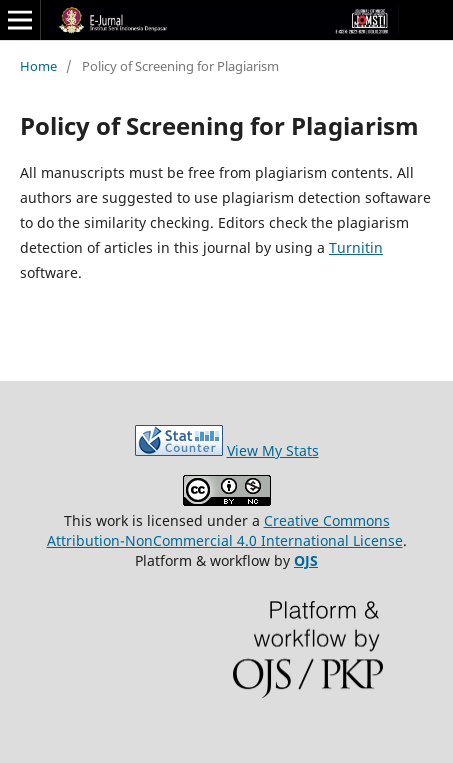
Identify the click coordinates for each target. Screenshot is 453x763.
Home (38, 66)
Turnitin (356, 247)
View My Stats (273, 450)
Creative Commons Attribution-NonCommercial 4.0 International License (225, 530)
